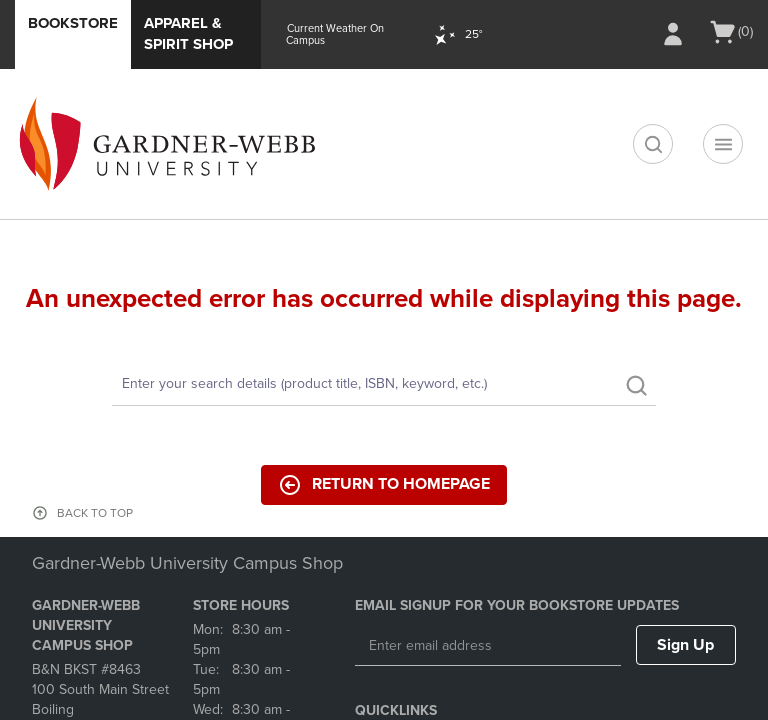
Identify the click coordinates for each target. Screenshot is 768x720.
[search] (653, 144)
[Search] (384, 385)
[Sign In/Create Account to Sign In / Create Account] (673, 34)
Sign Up (685, 645)
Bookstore (73, 23)
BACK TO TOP (95, 513)
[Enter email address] (488, 646)
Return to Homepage (384, 485)
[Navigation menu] (723, 144)
